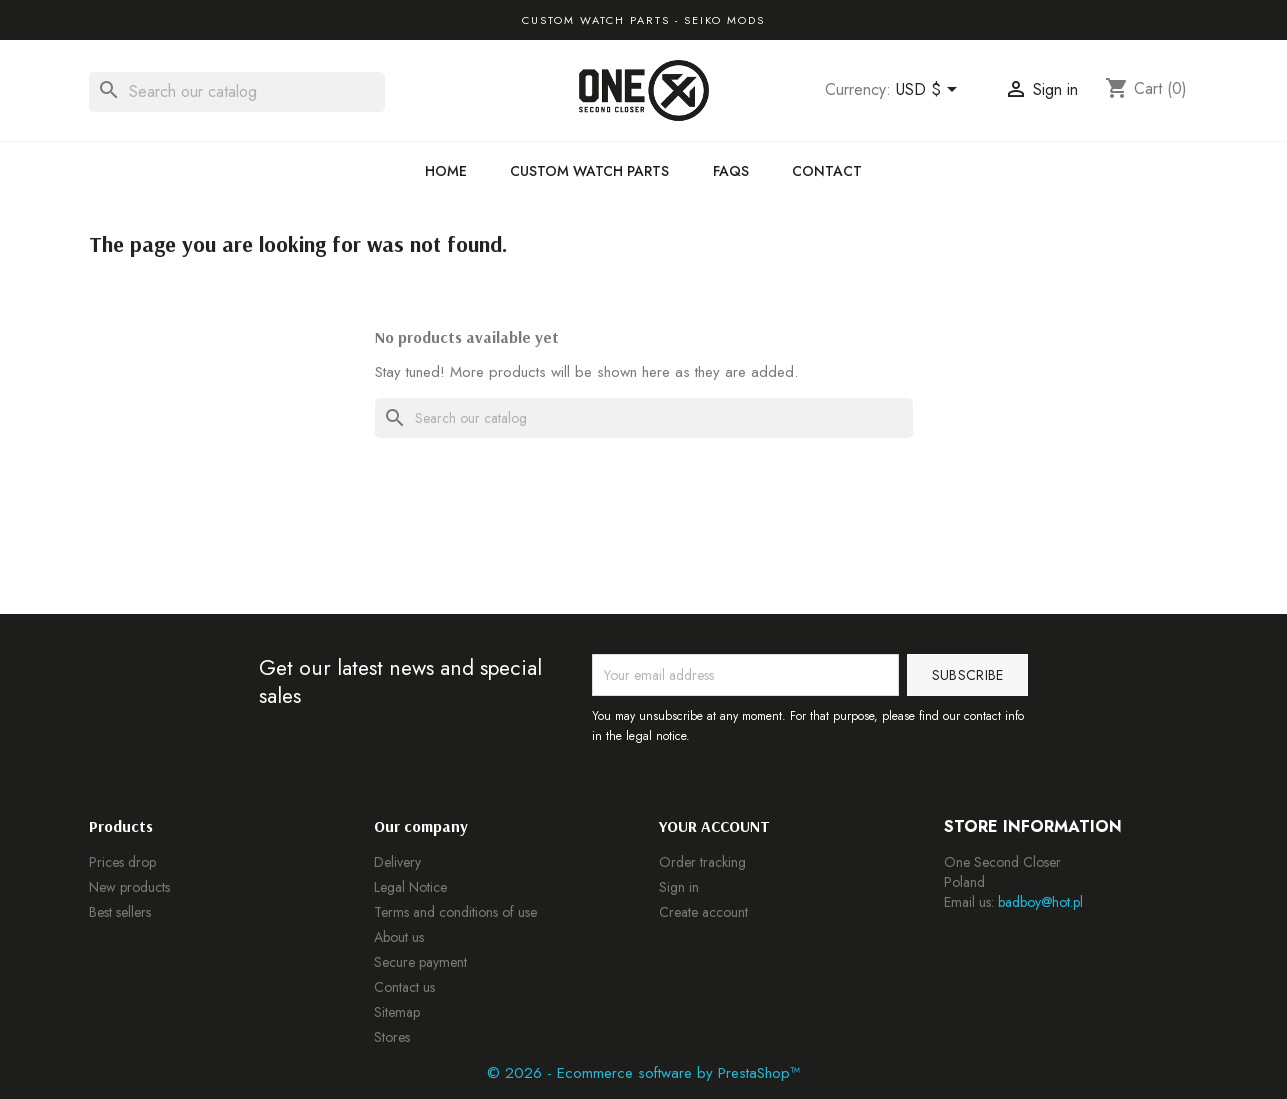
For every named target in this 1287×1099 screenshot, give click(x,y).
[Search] (237, 92)
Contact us (404, 987)
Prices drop (122, 862)
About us (399, 937)
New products (129, 887)
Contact (827, 171)
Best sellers (120, 912)
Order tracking (702, 862)
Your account (714, 826)
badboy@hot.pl (1040, 902)
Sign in (679, 887)
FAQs (731, 171)
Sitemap (397, 1012)
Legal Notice (410, 887)
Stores (392, 1037)
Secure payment (420, 962)
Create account (703, 912)
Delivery (397, 862)
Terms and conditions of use (455, 912)
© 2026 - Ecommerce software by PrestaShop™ (643, 1073)
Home (446, 171)
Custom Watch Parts (589, 171)
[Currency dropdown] (930, 91)
